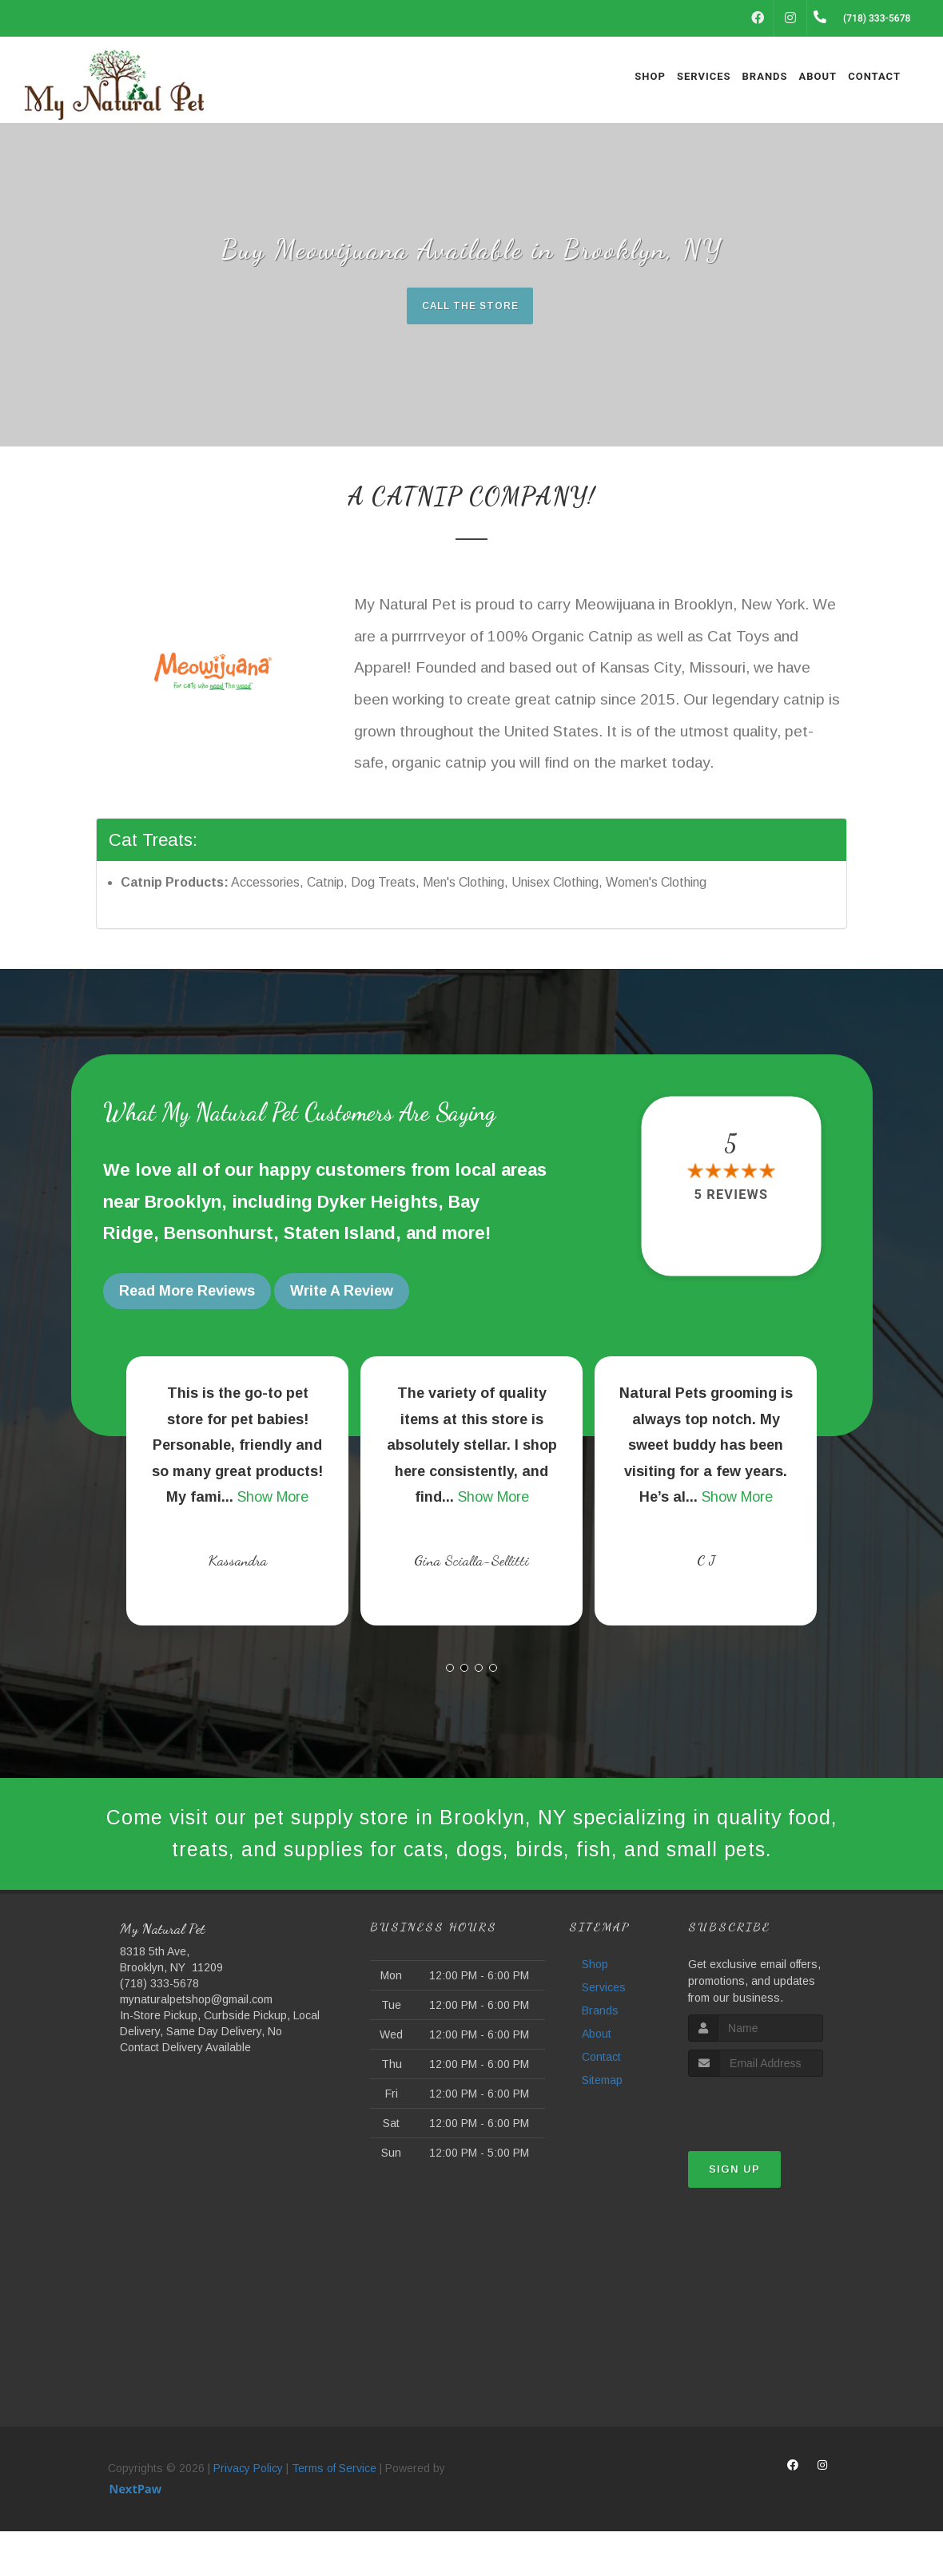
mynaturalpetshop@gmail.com (196, 2044)
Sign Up (734, 2214)
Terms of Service (334, 2513)
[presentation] (773, 2151)
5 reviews (731, 1196)
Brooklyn (183, 1203)
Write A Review (341, 1292)
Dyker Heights (377, 1203)
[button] (450, 1662)
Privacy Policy (248, 2513)
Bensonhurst (218, 1234)
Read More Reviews (187, 1292)
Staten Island (340, 1234)
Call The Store (469, 306)
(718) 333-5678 (159, 2028)
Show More (272, 1490)
